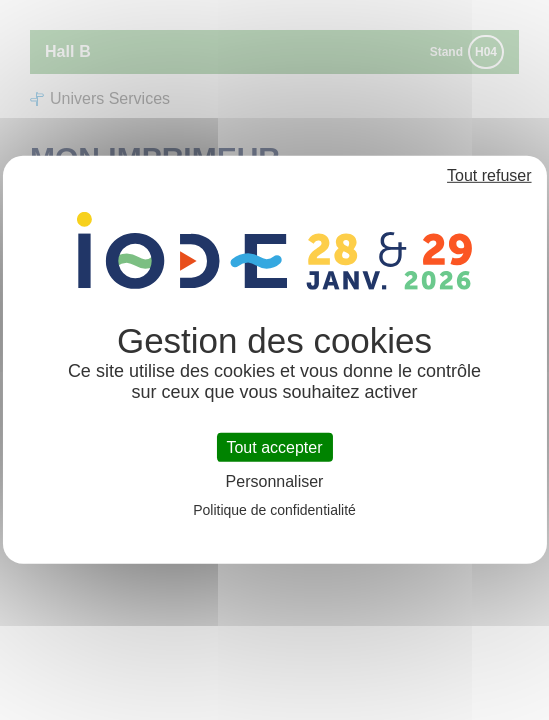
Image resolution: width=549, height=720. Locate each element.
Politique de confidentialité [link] (274, 510)
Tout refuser (489, 175)
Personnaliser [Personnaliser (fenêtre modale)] (275, 481)
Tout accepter (274, 447)
